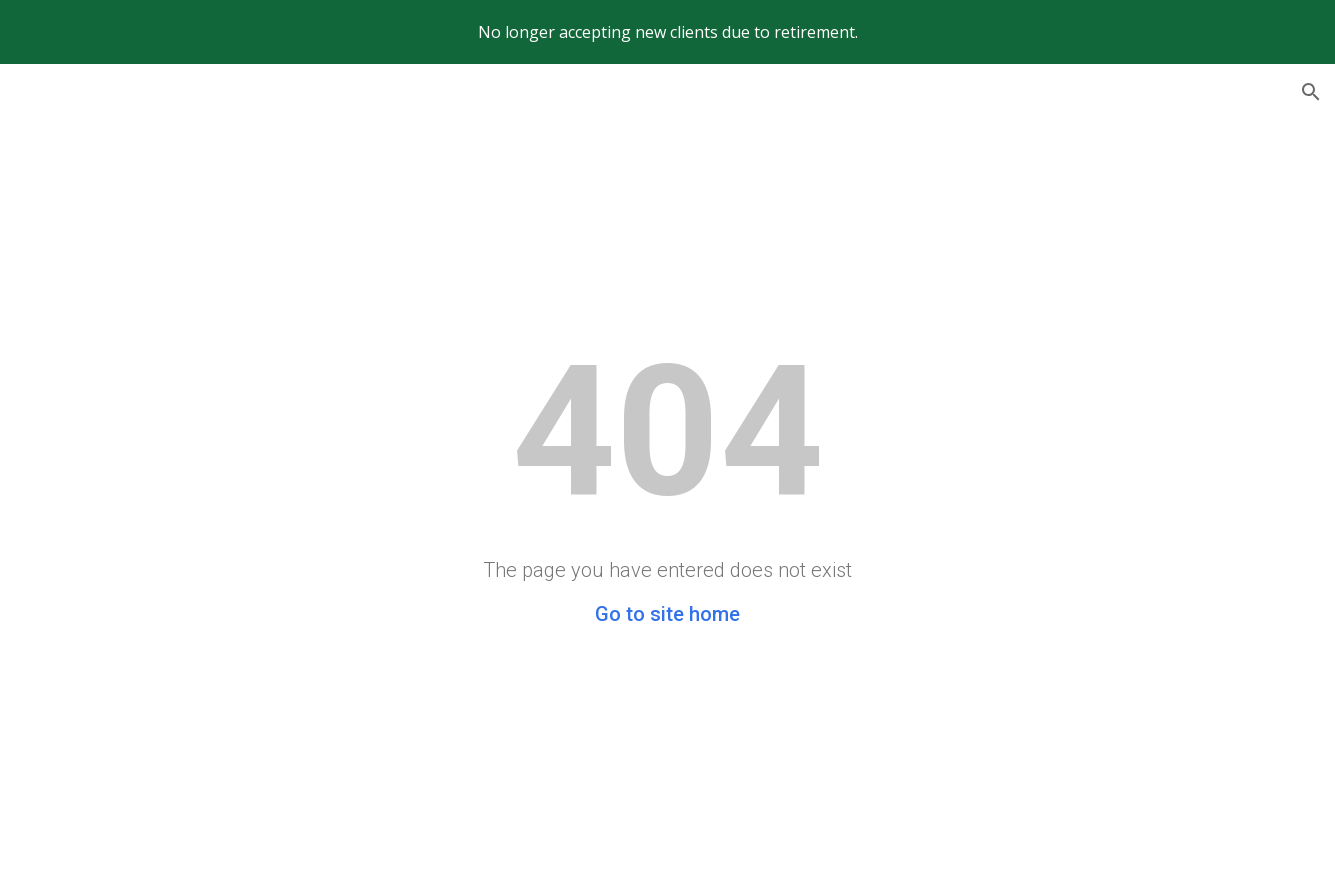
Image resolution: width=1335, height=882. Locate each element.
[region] (667, 32)
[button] (1311, 92)
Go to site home (667, 614)
